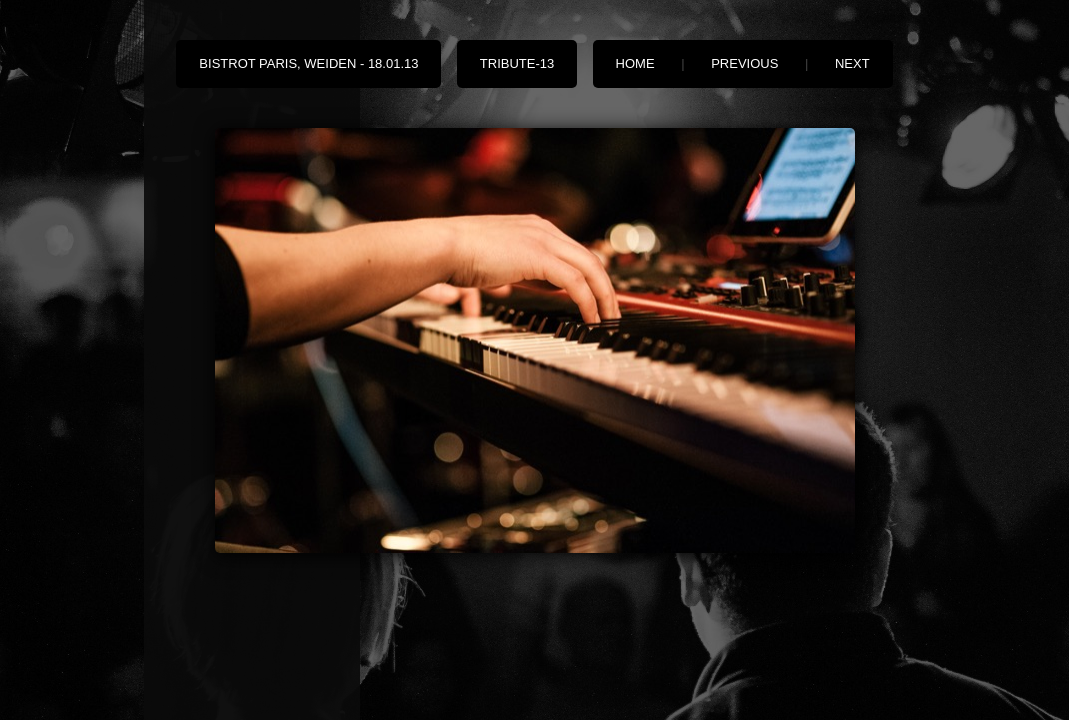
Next (852, 63)
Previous (744, 63)
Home (635, 63)
